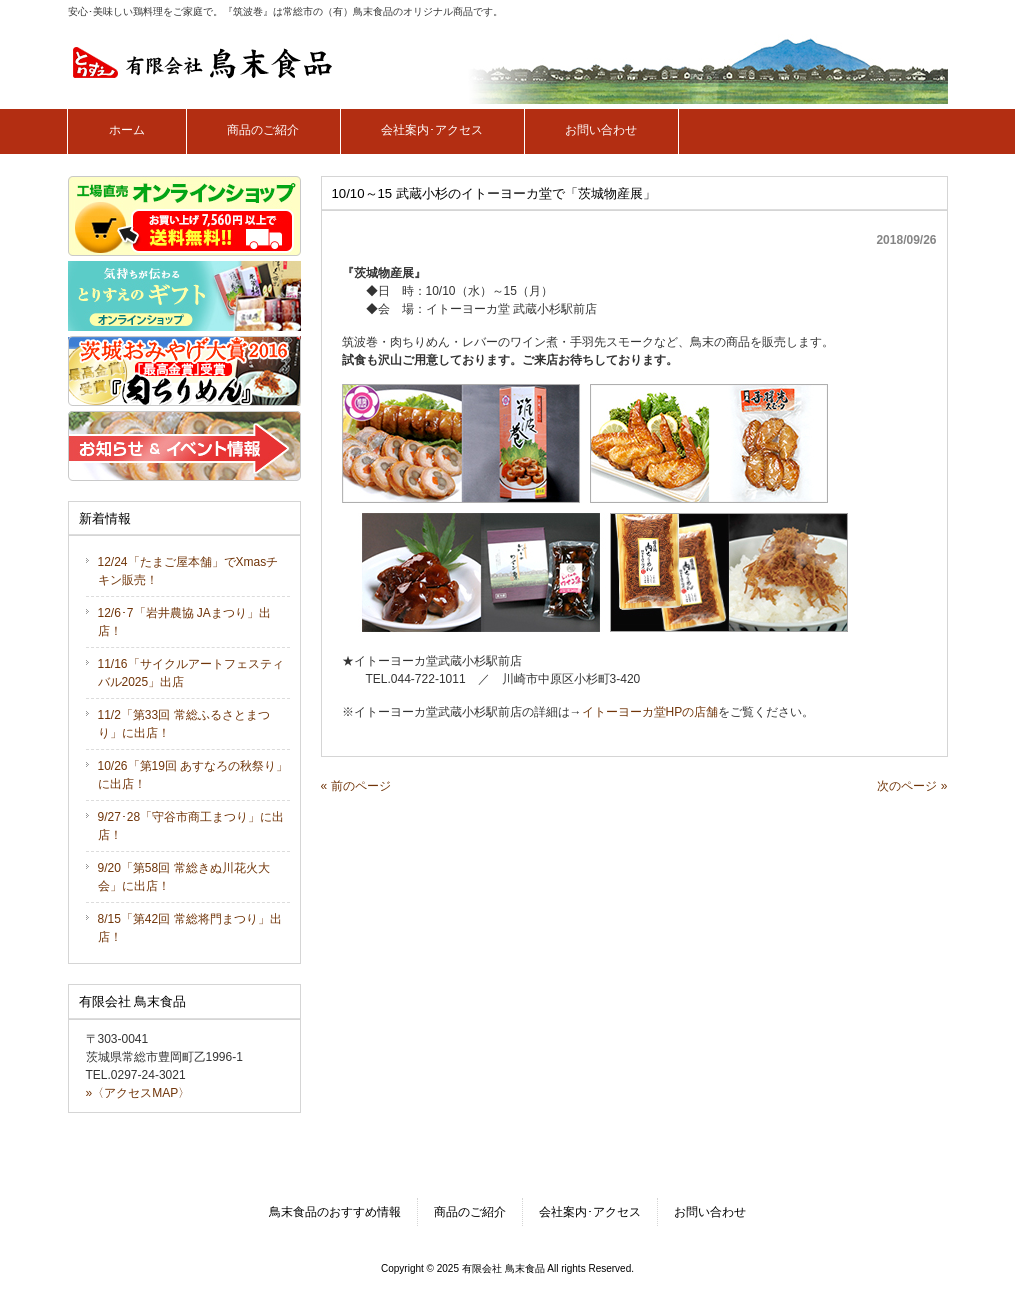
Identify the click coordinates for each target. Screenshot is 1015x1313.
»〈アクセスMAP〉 (138, 1093)
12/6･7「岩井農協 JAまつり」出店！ (184, 622)
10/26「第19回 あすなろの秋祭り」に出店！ (193, 775)
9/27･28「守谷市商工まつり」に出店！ (191, 826)
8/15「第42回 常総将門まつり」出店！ (190, 928)
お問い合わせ (710, 1212)
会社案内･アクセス (590, 1212)
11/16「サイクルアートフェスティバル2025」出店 (191, 673)
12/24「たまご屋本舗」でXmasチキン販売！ (188, 571)
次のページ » (912, 786)
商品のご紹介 (470, 1212)
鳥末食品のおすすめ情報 (335, 1212)
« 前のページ (356, 786)
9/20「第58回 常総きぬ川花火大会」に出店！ (184, 877)
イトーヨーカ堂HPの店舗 (650, 712)
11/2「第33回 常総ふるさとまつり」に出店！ (184, 724)
